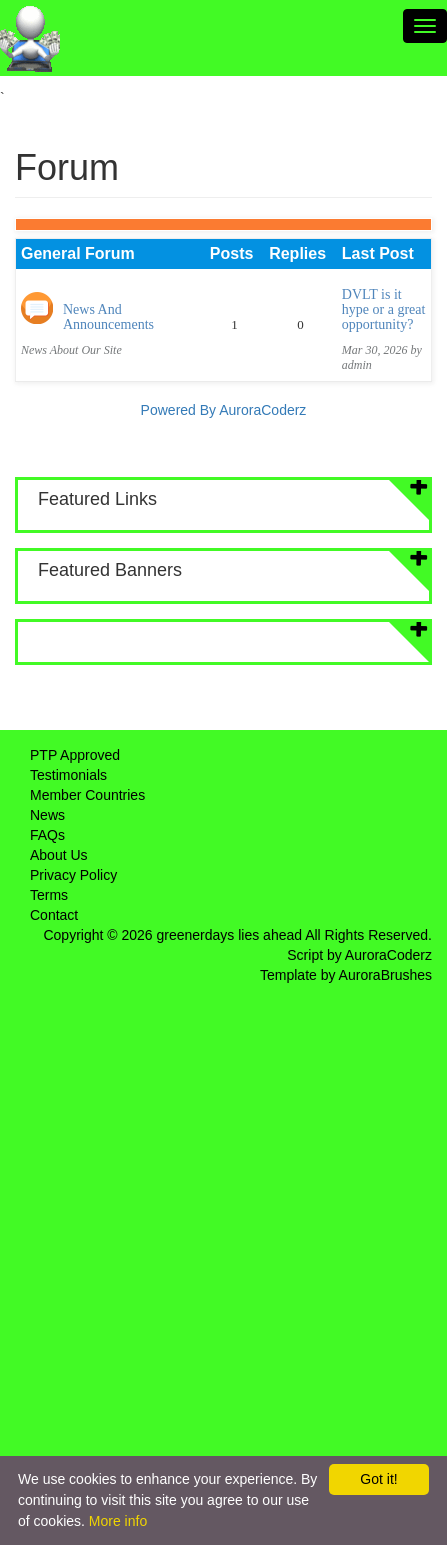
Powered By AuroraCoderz (224, 410)
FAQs (47, 835)
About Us (59, 855)
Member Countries (87, 795)
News (47, 815)
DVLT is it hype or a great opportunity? (384, 310)
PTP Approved (75, 755)
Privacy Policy (73, 875)
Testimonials (68, 775)
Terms (49, 895)
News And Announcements (108, 317)
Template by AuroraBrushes (346, 975)
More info (118, 1521)
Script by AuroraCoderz (359, 955)
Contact (54, 915)
